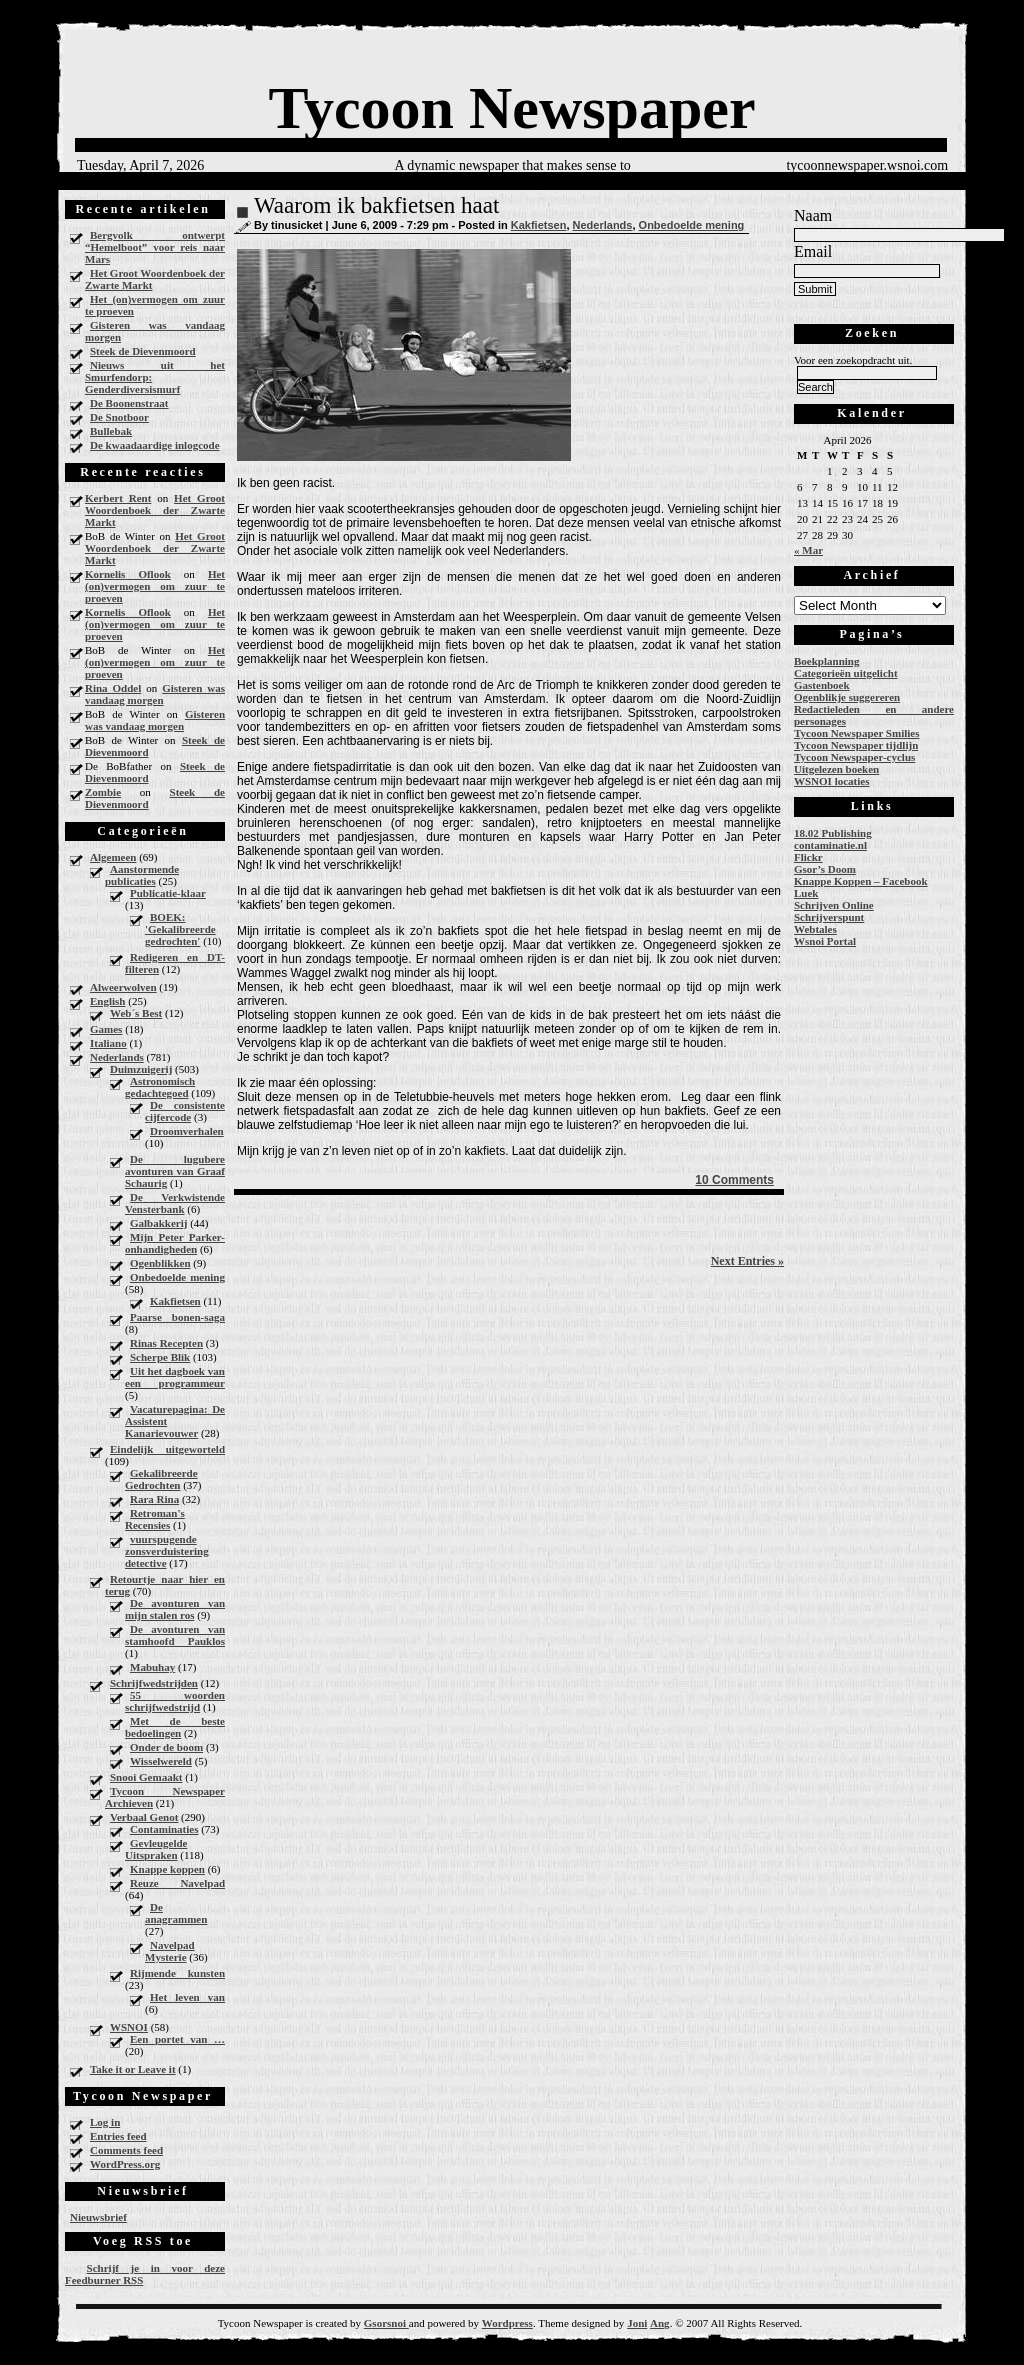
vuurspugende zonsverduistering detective (167, 1551)
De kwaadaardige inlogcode (155, 445)
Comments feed (126, 2150)
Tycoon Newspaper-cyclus (854, 757)
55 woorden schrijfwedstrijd (175, 1701)
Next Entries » (747, 1261)
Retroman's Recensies (155, 1519)
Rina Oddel (113, 688)
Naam (813, 215)
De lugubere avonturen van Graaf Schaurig (175, 1171)
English (107, 1001)
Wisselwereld (161, 1761)
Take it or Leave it (133, 2069)
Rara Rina (154, 1499)
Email (813, 251)
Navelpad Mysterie (170, 1951)
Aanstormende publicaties (142, 875)
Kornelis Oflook (128, 574)
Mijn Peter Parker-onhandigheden (175, 1243)
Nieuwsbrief (98, 2217)
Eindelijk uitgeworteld (167, 1449)
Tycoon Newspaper (511, 108)
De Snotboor (119, 417)
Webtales (815, 929)
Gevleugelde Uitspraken (156, 1849)
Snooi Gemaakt (146, 1777)
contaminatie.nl (830, 845)
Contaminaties (164, 1829)
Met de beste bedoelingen (175, 1727)
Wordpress (507, 2323)
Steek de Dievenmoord (143, 351)
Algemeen (113, 857)
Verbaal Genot (144, 1817)
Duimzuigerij (141, 1069)
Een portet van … (177, 2039)
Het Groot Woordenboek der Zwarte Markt (155, 279)
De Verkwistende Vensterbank (175, 1203)
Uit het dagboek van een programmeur (175, 1377)
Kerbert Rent (118, 498)
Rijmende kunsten (177, 1973)
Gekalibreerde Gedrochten (161, 1479)
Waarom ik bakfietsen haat (376, 205)
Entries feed (118, 2136)
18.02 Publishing (833, 833)
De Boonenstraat (129, 403)
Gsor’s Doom (825, 869)
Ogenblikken (160, 1263)
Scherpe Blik (160, 1357)
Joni (637, 2323)
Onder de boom (166, 1747)
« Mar (808, 550)
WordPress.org (125, 2164)
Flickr (808, 857)
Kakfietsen (175, 1301)
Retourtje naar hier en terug (165, 1585)
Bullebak (111, 431)
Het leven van (187, 1997)
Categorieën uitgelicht (846, 673)
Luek (806, 893)
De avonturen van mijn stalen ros (175, 1609)
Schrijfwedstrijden (154, 1683)
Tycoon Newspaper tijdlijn (856, 745)
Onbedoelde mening (177, 1277)
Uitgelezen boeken (836, 769)
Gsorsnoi (386, 2323)
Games (106, 1029)
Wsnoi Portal (825, 941)
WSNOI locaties (831, 781)
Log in (105, 2122)
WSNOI (129, 2027)
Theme (553, 2323)
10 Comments (734, 1180)
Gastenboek (822, 685)
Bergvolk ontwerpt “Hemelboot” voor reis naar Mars (155, 247)
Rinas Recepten (166, 1343)
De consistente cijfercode (185, 1111)
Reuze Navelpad (177, 1883)
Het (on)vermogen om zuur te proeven (155, 305)
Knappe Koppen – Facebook (861, 881)
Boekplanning (826, 661)
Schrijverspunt (829, 917)
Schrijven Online (834, 905)
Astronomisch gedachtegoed (160, 1087)
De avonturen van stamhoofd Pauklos (175, 1635)
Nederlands (117, 1057)
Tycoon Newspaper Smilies (857, 733)
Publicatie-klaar (168, 893)
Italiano (108, 1043)
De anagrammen (176, 1913)
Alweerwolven (123, 987)
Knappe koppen (167, 1869)
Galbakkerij (158, 1223)
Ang (660, 2323)
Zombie (103, 792)
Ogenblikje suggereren (847, 697)
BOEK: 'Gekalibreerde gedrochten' (180, 929)
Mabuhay (152, 1667)
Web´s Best (136, 1013)
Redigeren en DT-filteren (175, 963)
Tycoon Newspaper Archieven (165, 1797)
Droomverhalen (187, 1131)
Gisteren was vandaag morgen (155, 331)
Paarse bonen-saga (177, 1317)
